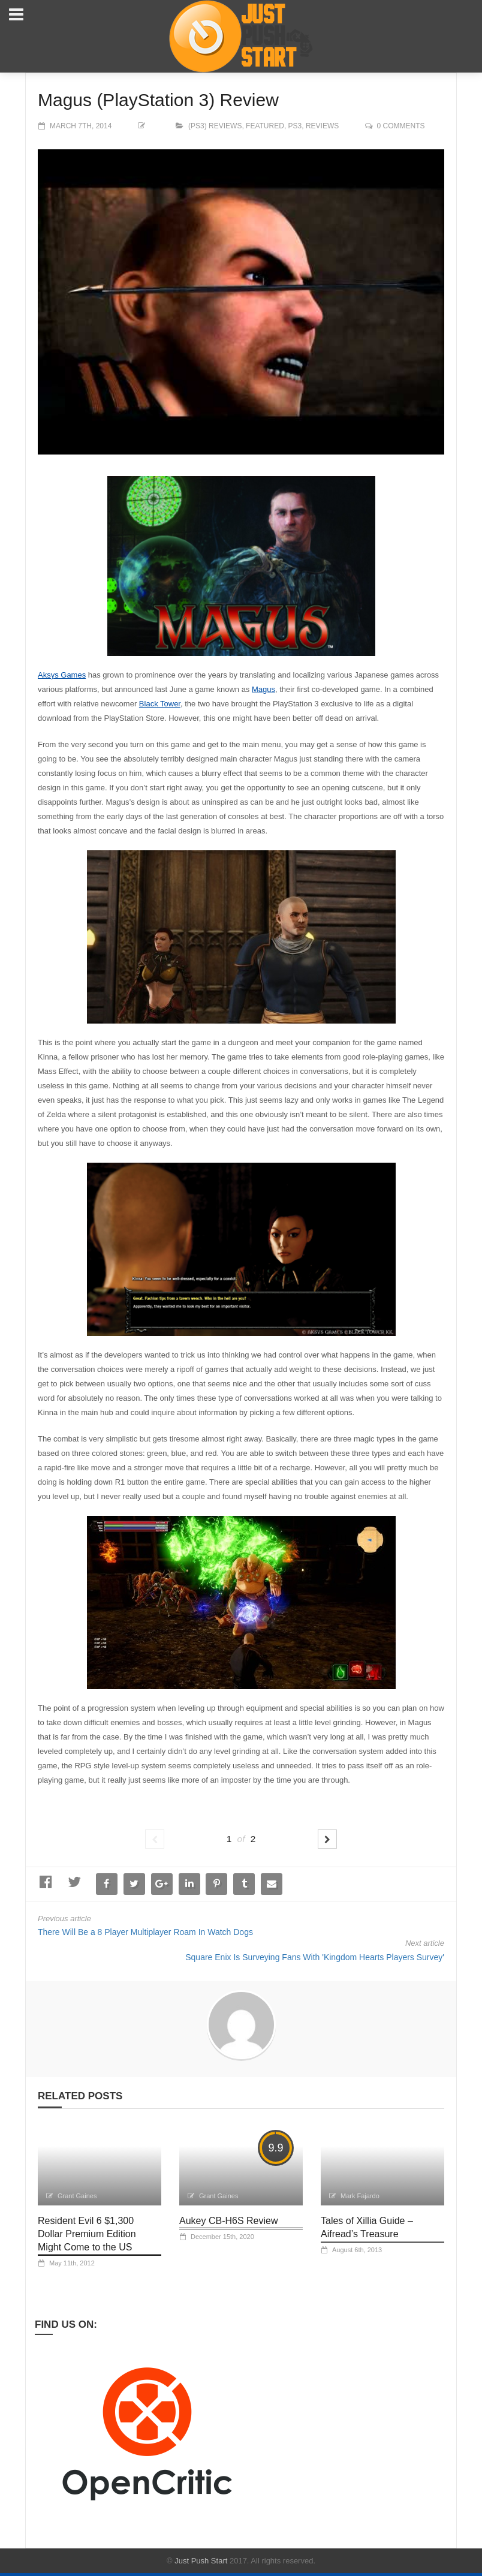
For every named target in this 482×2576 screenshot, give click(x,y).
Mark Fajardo (360, 2195)
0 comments (401, 126)
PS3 (295, 126)
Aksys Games (62, 674)
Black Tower (159, 703)
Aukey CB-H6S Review (228, 2221)
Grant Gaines (77, 2195)
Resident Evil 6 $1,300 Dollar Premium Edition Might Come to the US (87, 2234)
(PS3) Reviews (215, 126)
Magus (263, 689)
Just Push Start (200, 2560)
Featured (265, 126)
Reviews (322, 126)
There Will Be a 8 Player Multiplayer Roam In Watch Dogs (145, 1932)
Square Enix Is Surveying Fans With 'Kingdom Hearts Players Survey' (314, 1957)
